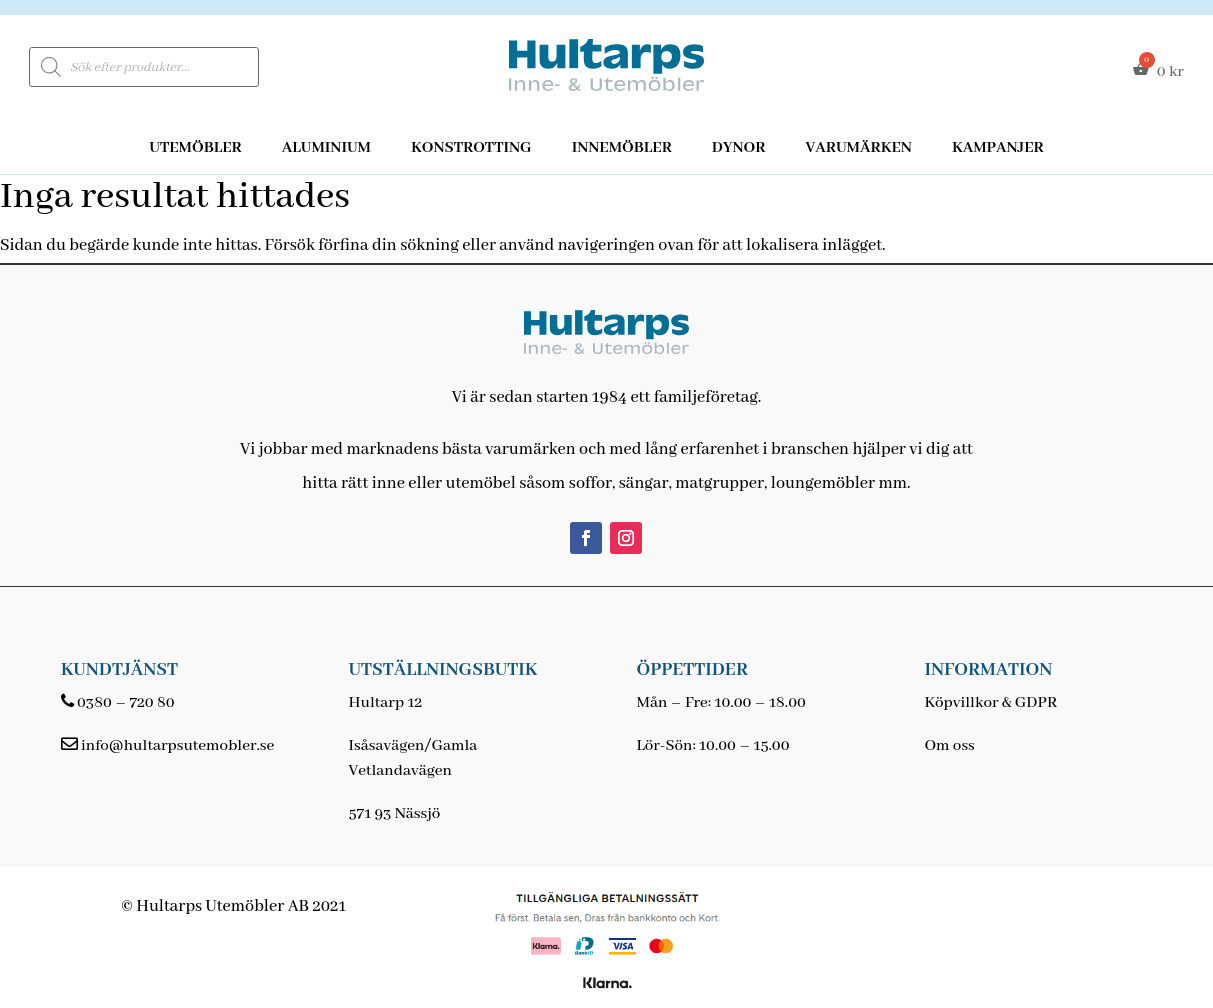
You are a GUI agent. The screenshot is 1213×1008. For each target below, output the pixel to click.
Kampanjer (998, 148)
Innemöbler (622, 148)
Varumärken (858, 148)
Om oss (949, 746)
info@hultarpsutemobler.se (177, 746)
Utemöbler (195, 148)
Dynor (739, 148)
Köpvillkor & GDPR (990, 703)
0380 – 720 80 (126, 703)
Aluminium (326, 148)
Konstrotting (471, 148)
